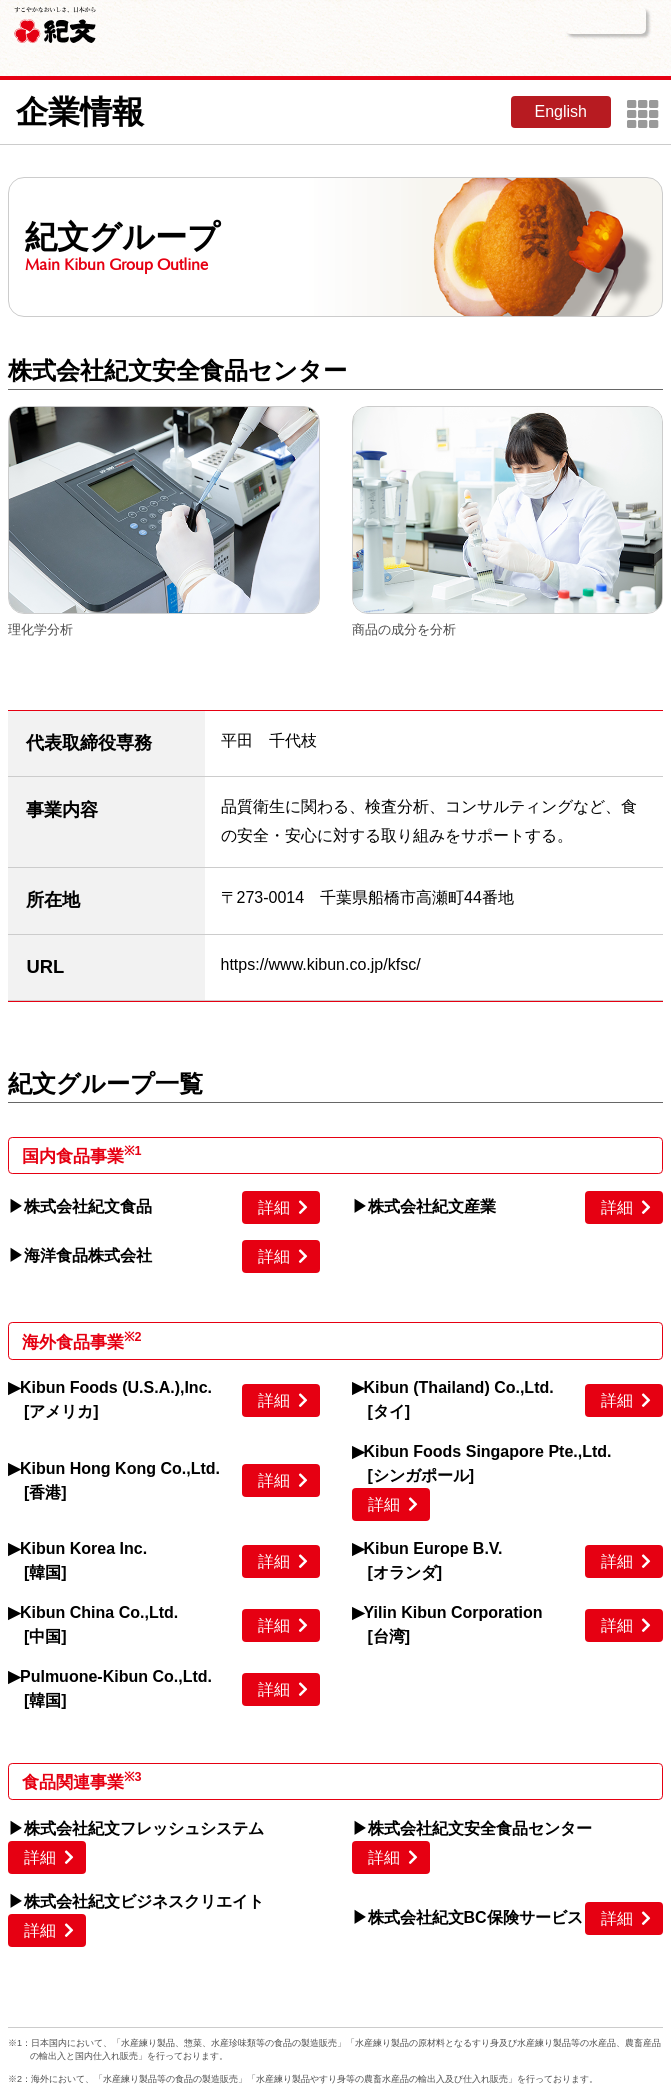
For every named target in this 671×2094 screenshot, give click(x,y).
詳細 (274, 1207)
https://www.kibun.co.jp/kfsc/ (321, 964)
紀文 (55, 22)
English (561, 111)
